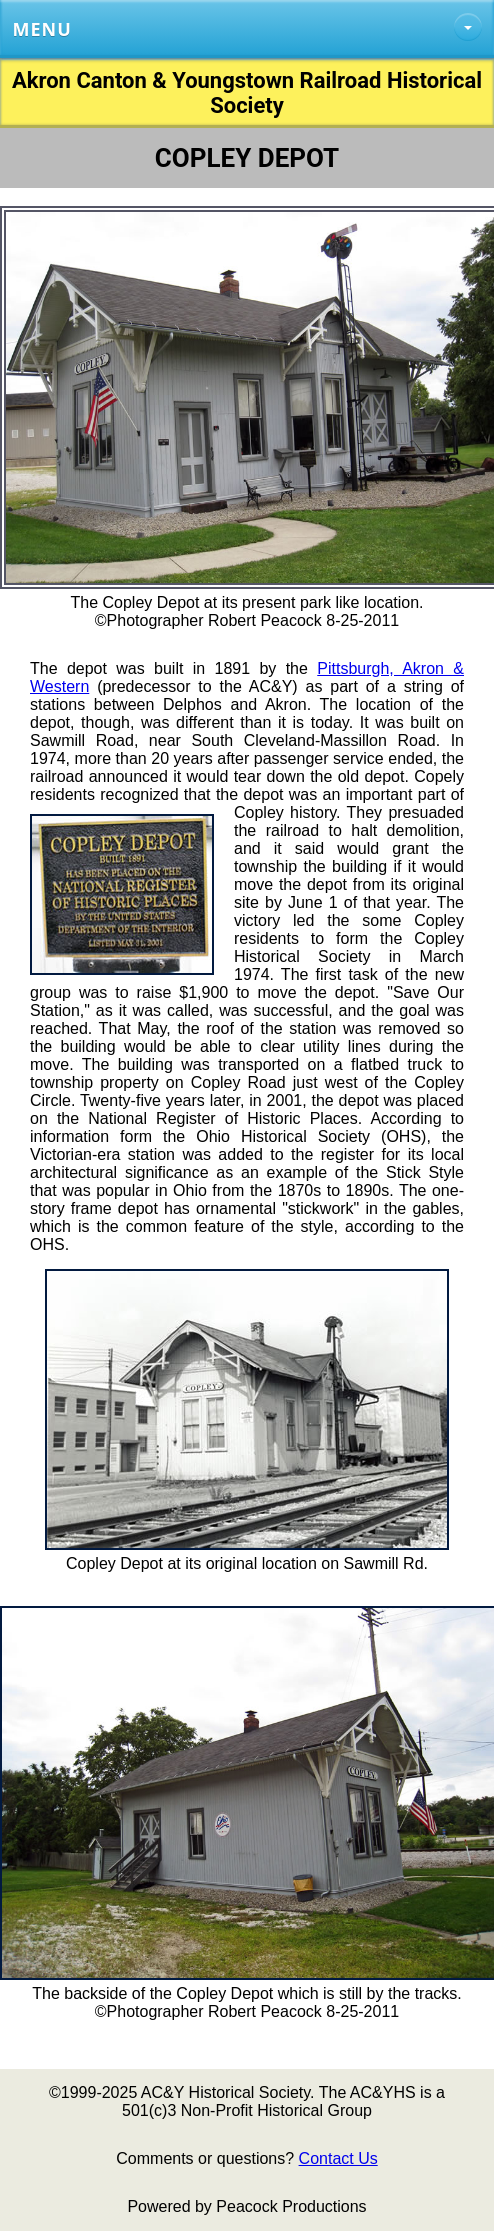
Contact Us (338, 2158)
